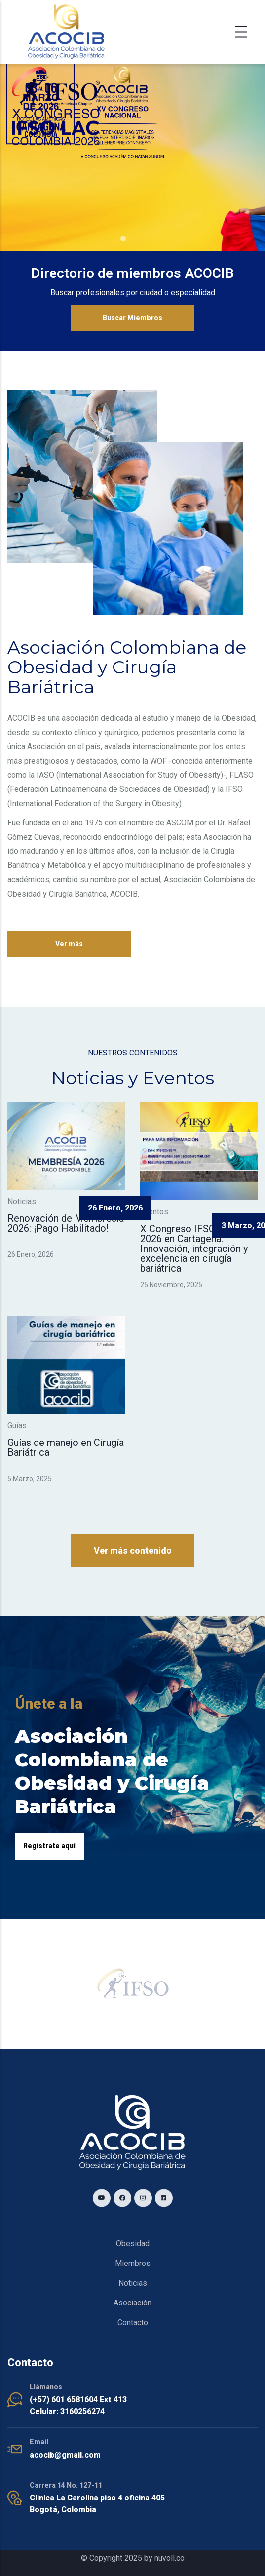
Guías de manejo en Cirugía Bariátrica (65, 1447)
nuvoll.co (169, 2558)
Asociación (132, 2302)
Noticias (132, 2283)
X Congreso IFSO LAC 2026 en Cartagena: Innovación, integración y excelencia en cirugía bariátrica (194, 1248)
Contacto (132, 2322)
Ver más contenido (133, 1550)
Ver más (69, 944)
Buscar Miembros (132, 318)
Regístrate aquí (49, 1846)
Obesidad (133, 2243)
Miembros (133, 2263)
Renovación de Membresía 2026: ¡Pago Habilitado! (65, 1223)
